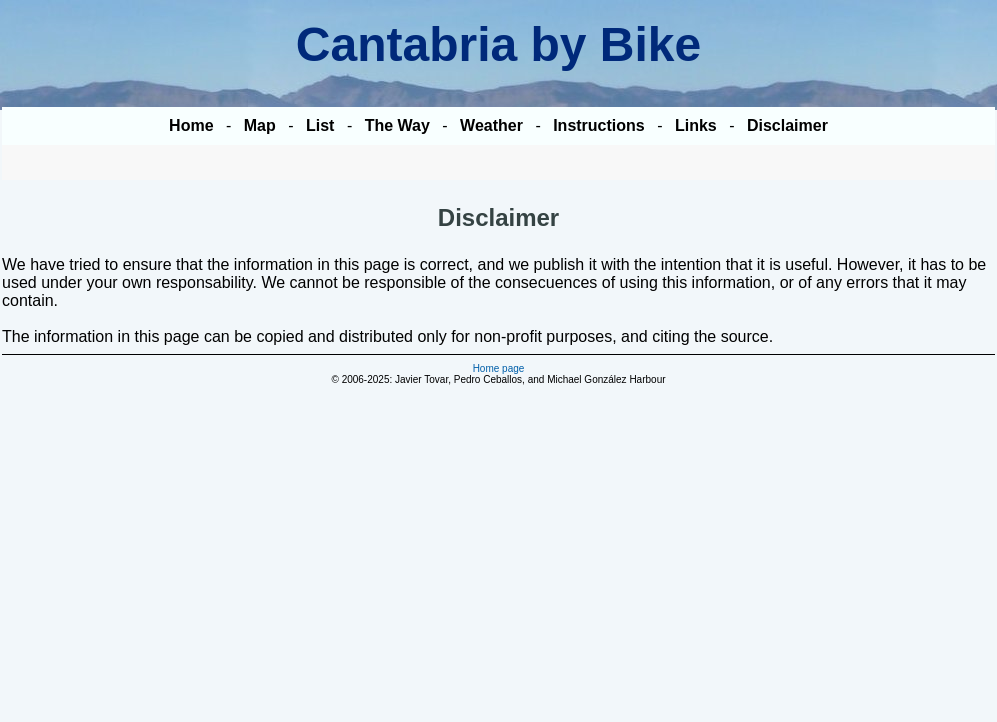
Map (260, 125)
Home (191, 125)
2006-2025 (366, 379)
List (320, 125)
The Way (397, 125)
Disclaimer (787, 125)
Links (696, 125)
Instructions (599, 125)
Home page (499, 368)
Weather (491, 125)
